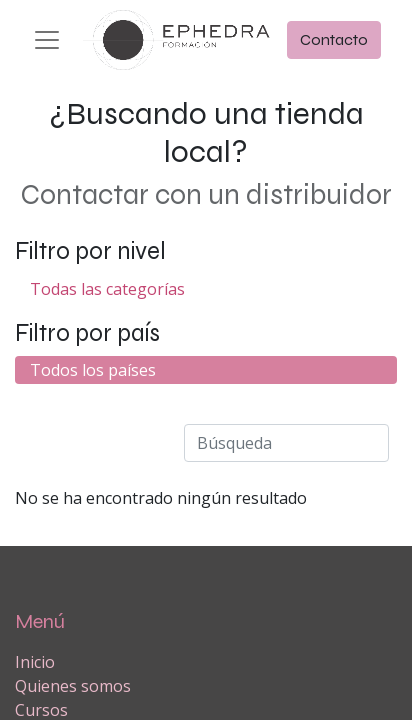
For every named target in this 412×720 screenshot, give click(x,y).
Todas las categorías (107, 289)
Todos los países (93, 370)
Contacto (334, 39)
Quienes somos (73, 686)
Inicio (35, 662)
